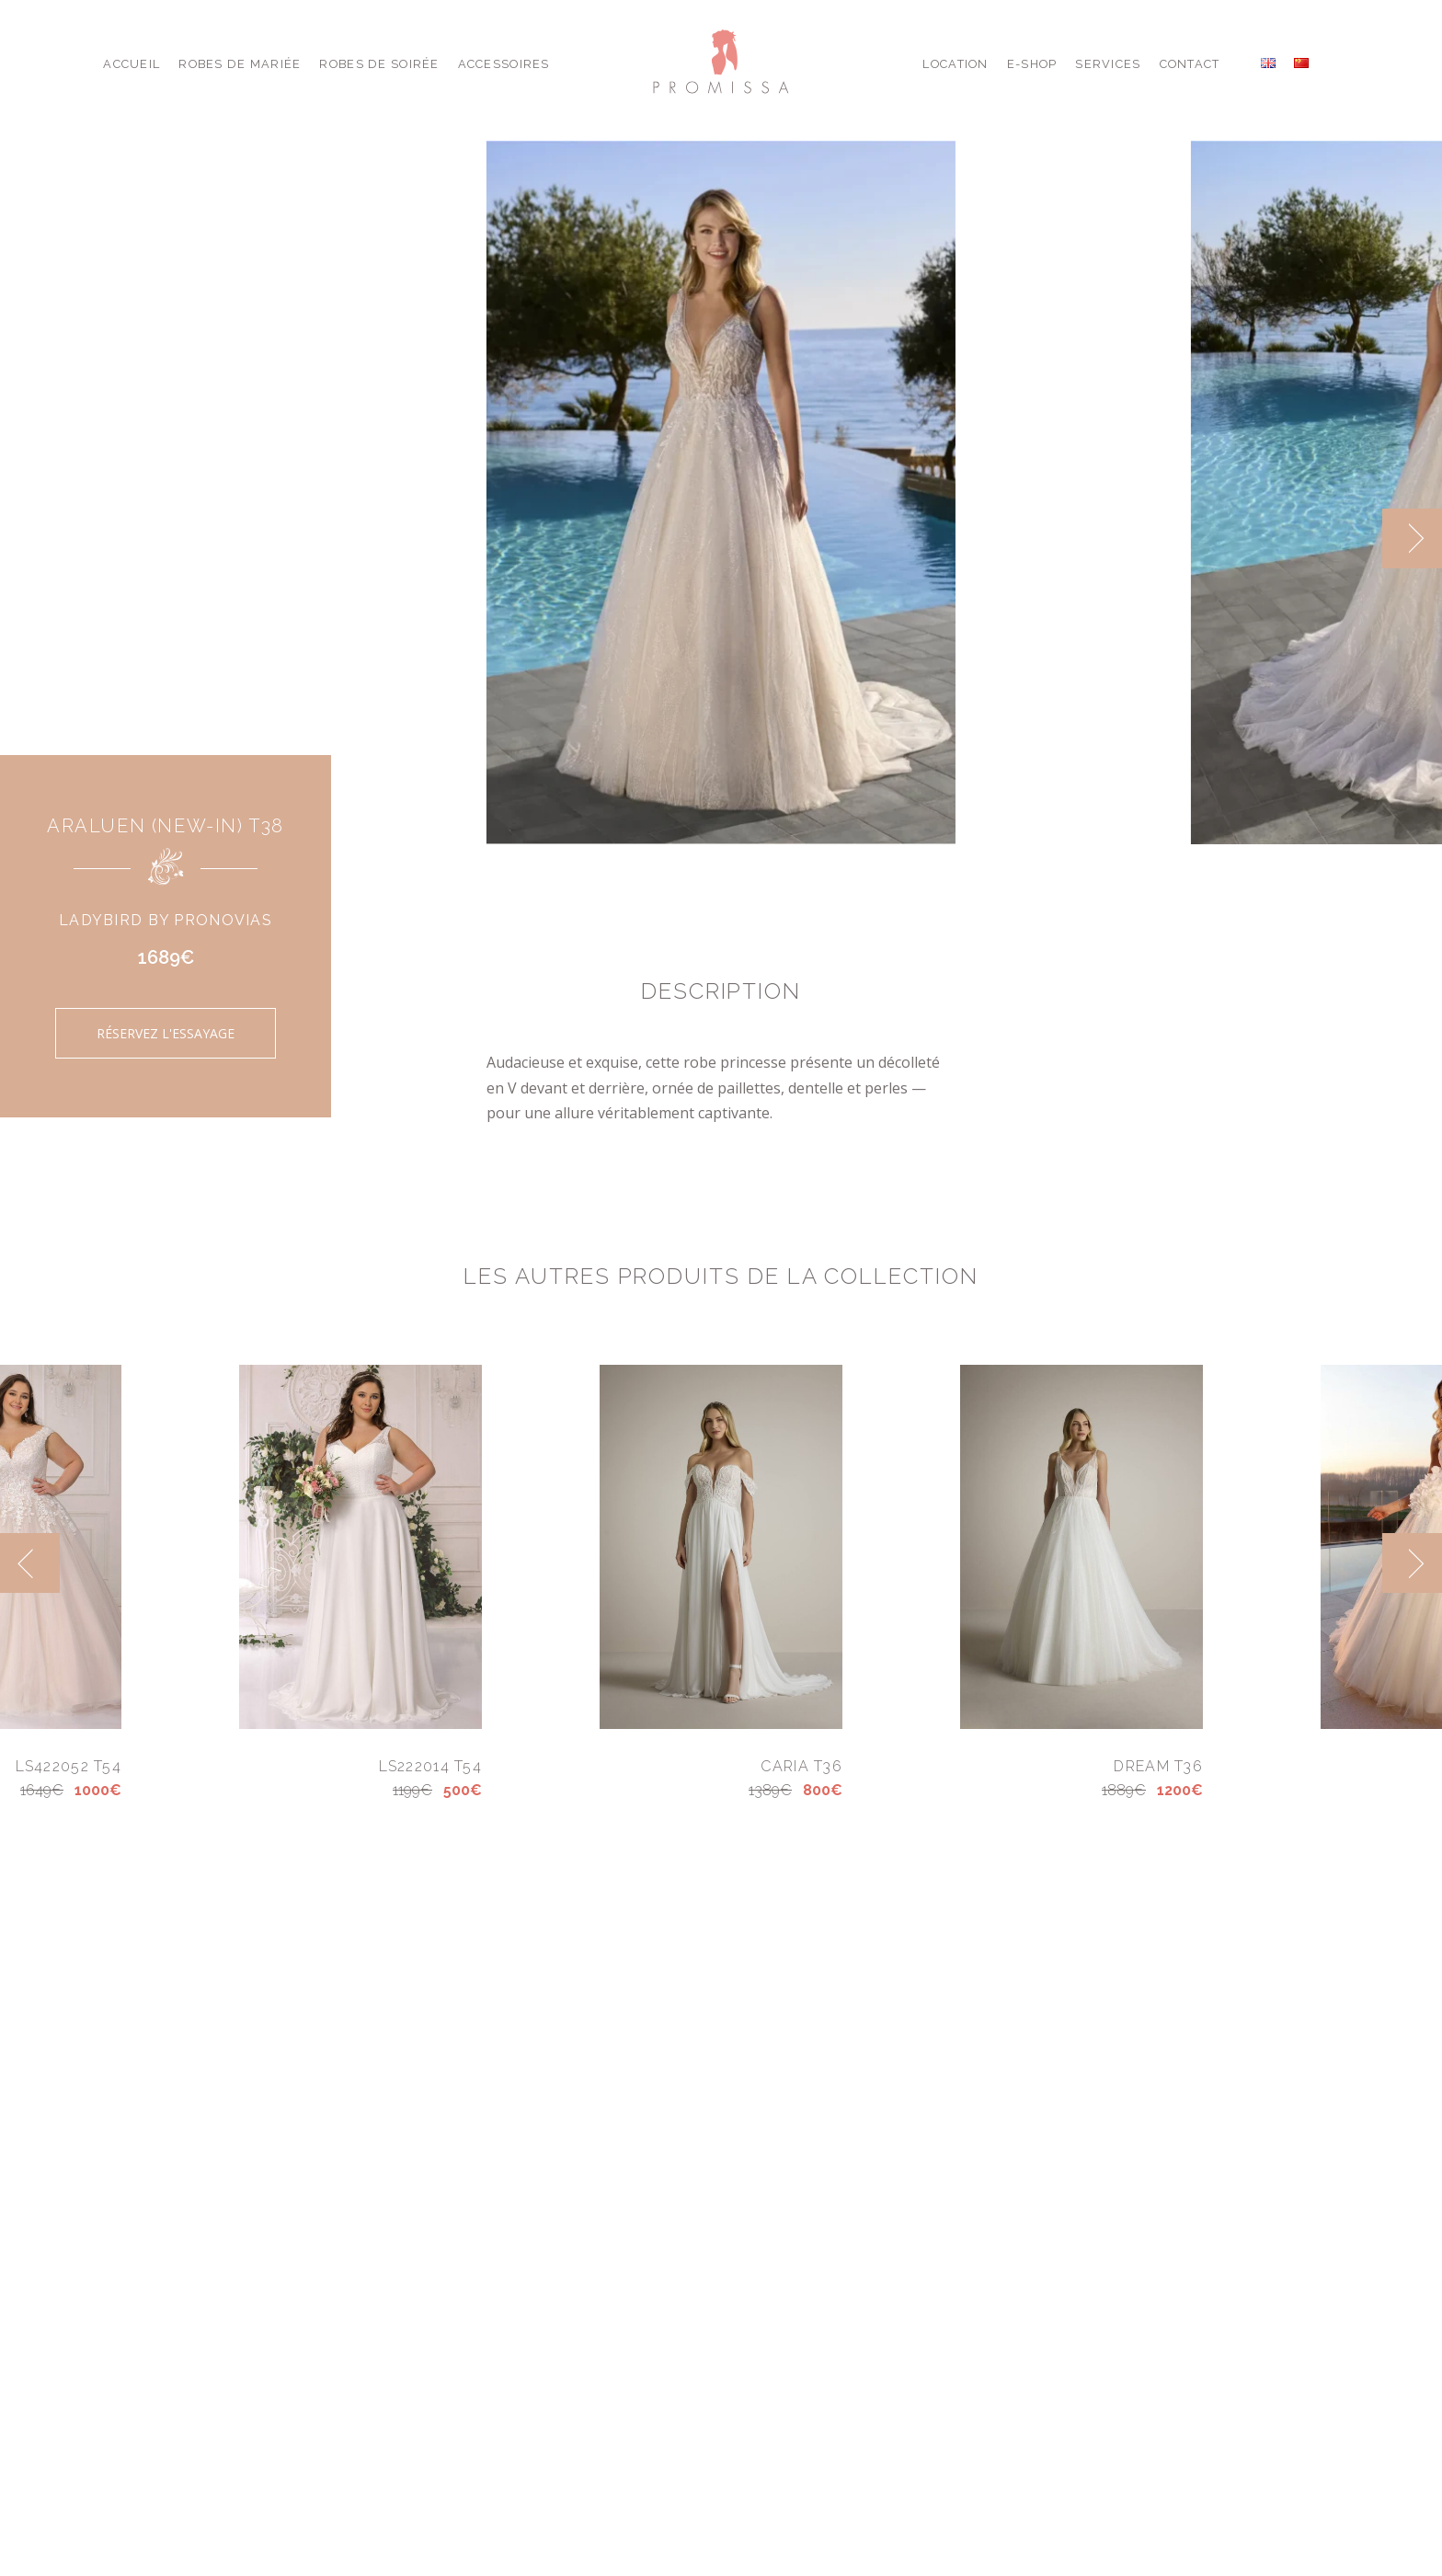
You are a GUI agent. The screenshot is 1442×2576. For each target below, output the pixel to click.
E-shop (1032, 64)
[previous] (30, 1563)
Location (955, 64)
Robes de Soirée (379, 64)
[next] (1412, 538)
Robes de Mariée (239, 64)
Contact (1190, 64)
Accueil (131, 64)
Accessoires (504, 64)
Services (1107, 64)
